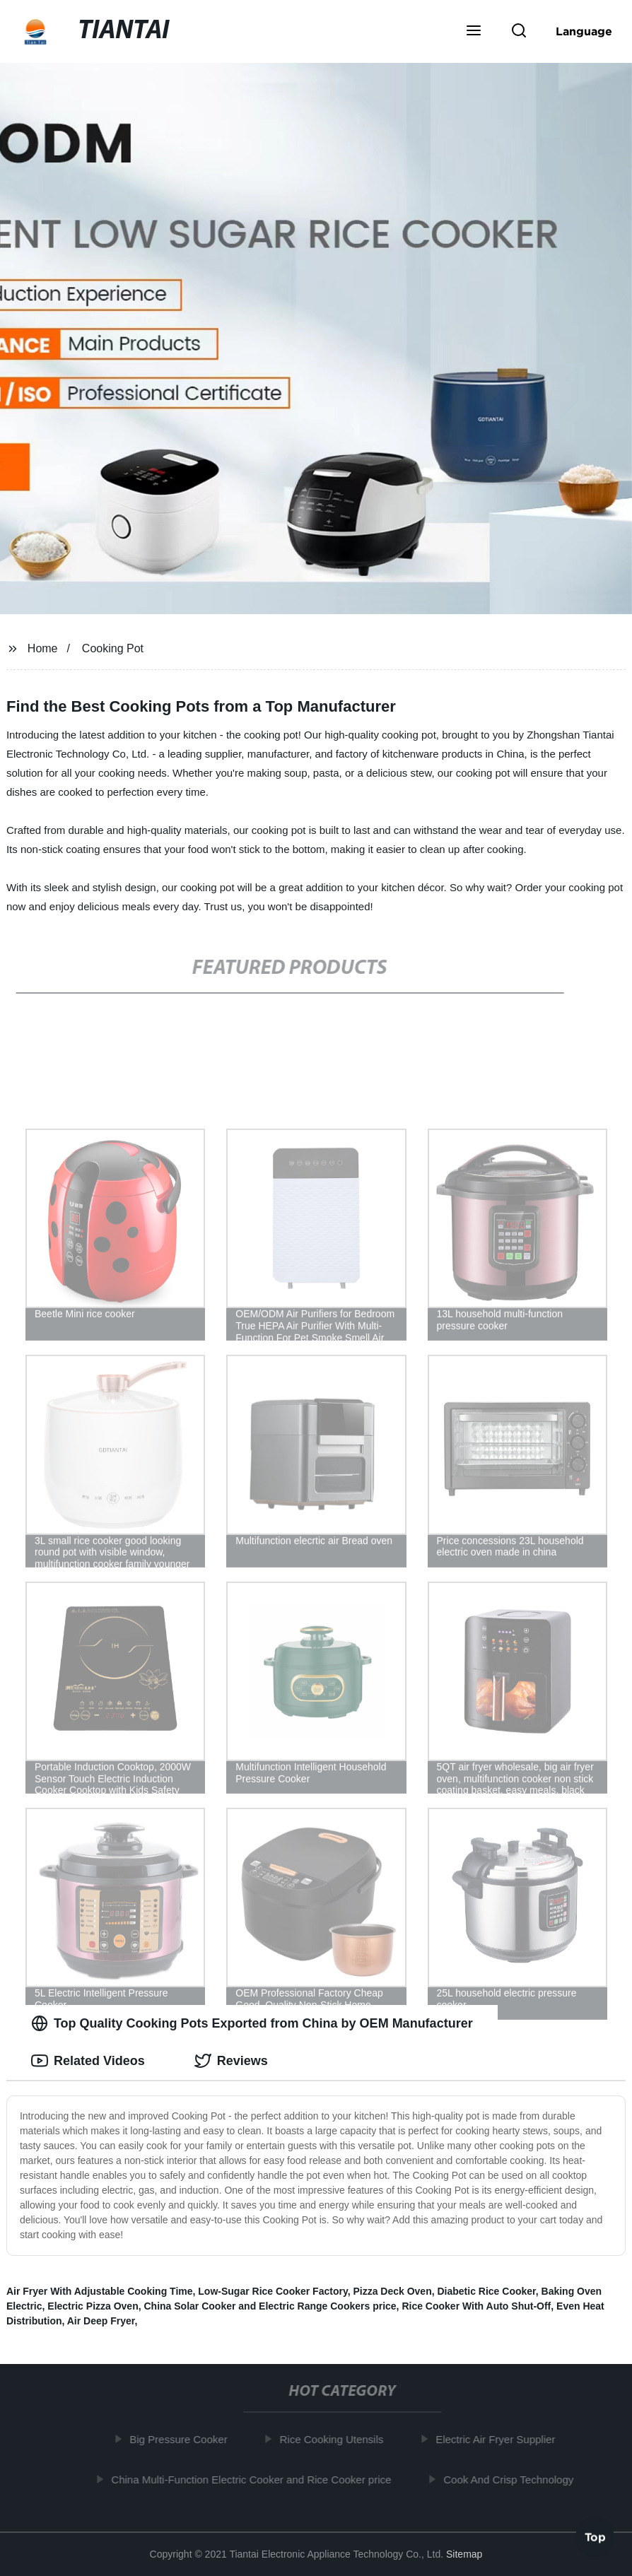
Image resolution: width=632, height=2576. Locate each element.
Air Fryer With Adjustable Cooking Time (99, 2291)
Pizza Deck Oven (392, 2291)
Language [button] (584, 31)
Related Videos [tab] (88, 2060)
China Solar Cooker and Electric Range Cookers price (270, 2306)
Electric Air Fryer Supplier (498, 2439)
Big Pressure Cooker (181, 2439)
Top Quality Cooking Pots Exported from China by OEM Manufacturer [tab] (252, 2023)
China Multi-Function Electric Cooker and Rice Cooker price (254, 2479)
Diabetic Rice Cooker (486, 2291)
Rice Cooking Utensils (335, 2439)
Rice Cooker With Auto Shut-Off (476, 2306)
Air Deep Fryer (101, 2321)
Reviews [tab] (231, 2060)
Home (43, 648)
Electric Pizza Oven (92, 2306)
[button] (473, 32)
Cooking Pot (113, 648)
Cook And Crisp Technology (512, 2479)
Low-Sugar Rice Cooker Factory (272, 2291)
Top (595, 2538)
